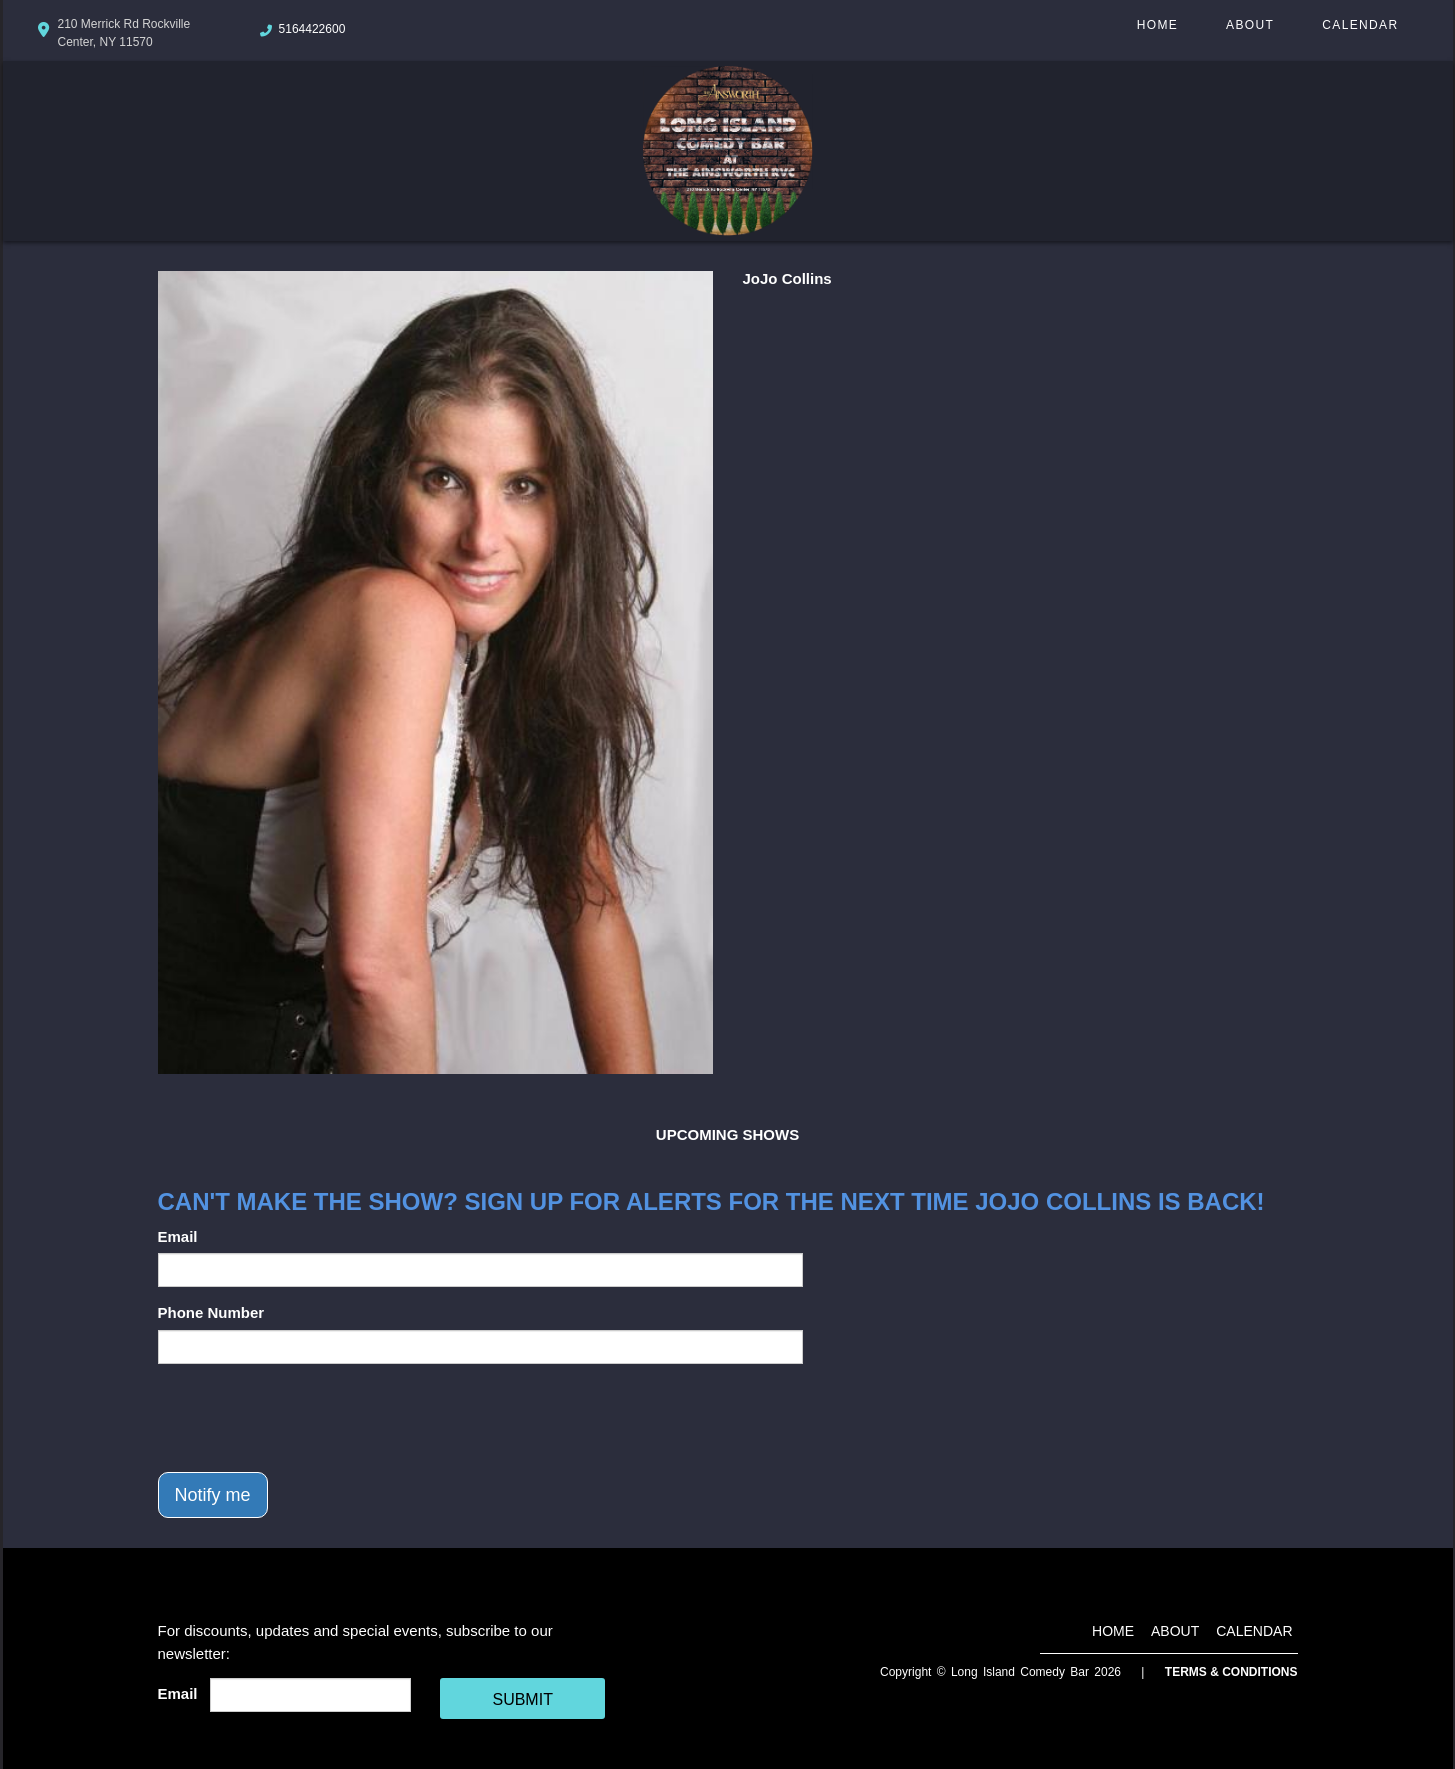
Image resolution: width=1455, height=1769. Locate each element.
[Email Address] (310, 1695)
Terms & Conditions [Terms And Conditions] (1231, 1672)
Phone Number (211, 1312)
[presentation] (310, 1418)
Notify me (213, 1495)
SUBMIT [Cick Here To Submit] (522, 1699)
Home (1157, 25)
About (1250, 25)
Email (178, 1236)
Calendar (1360, 25)
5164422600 (312, 29)
